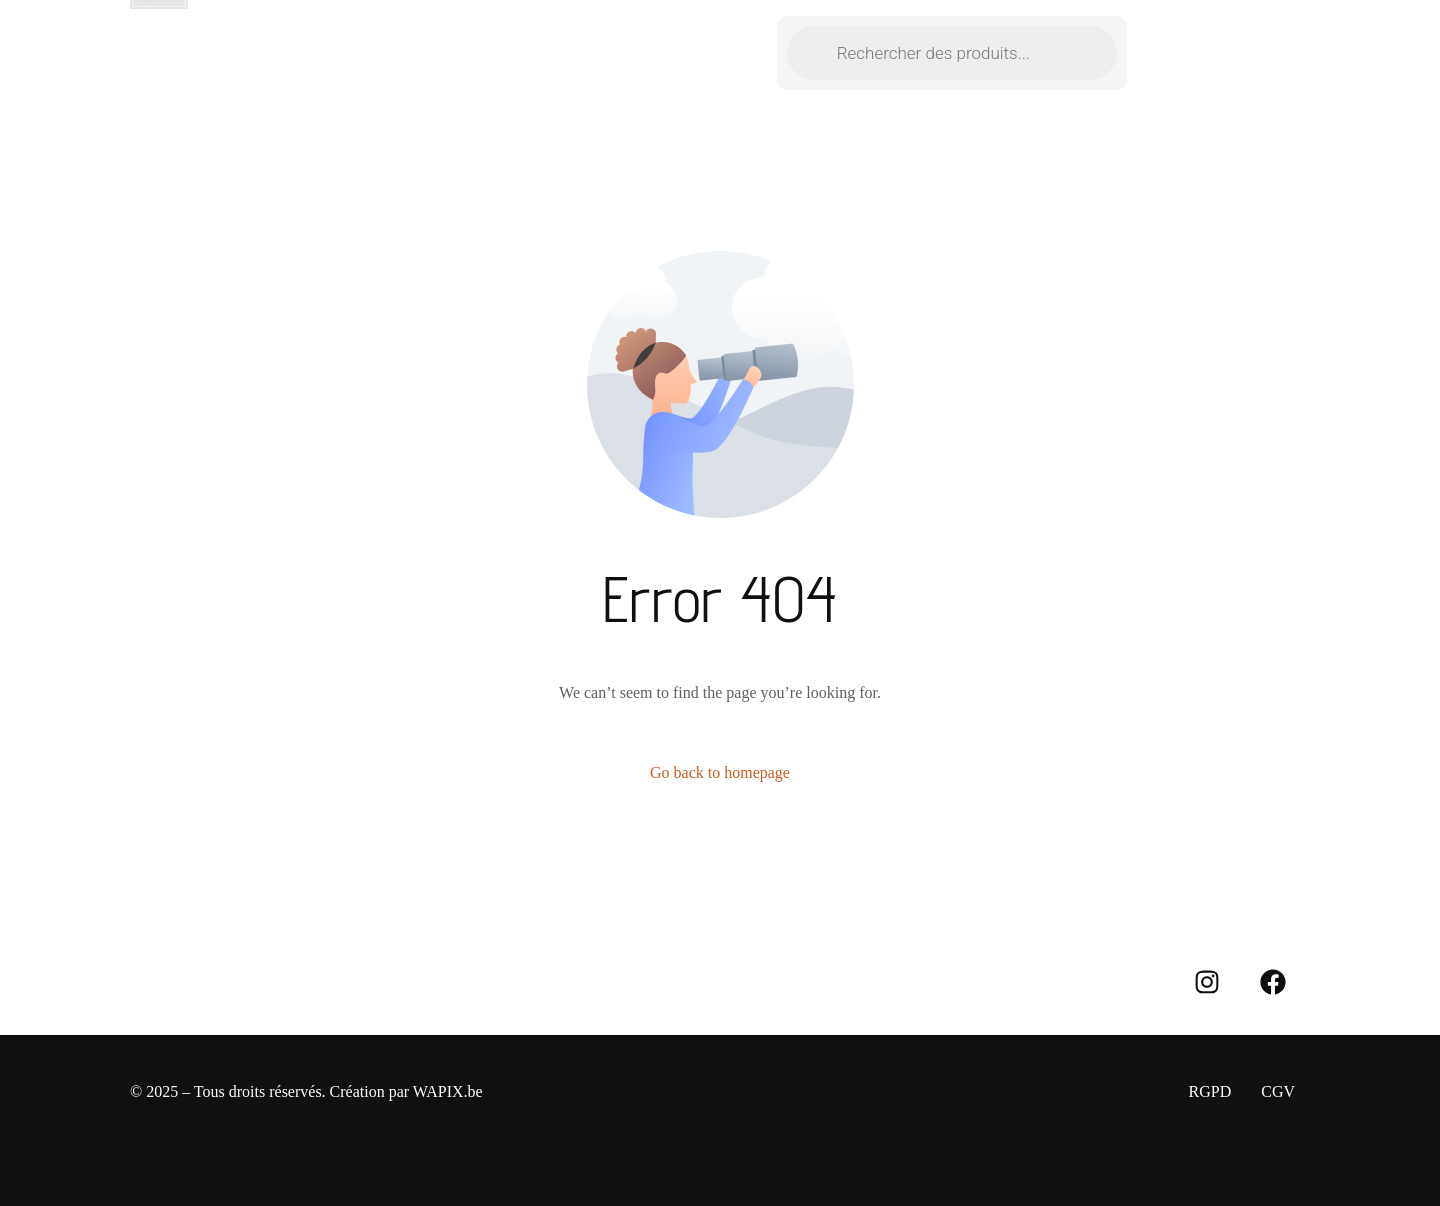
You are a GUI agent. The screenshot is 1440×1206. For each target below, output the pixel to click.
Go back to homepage (720, 772)
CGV (1278, 1091)
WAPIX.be (448, 1091)
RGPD (1210, 1091)
